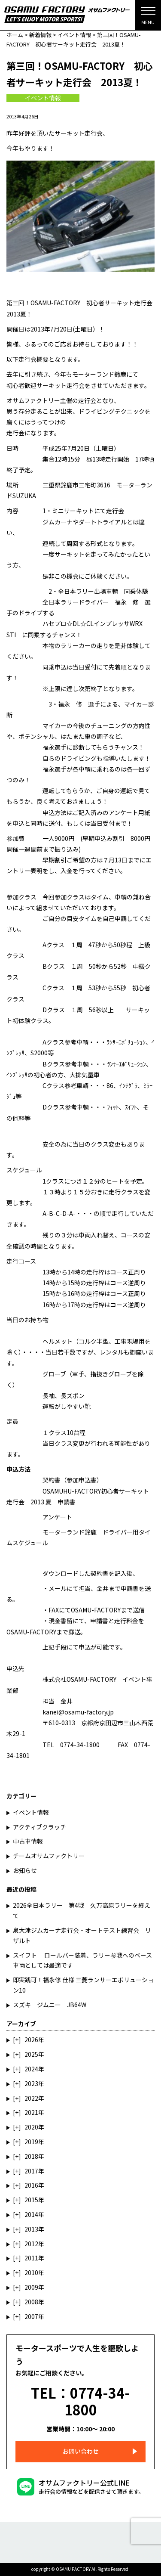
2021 (31, 2112)
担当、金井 (94, 1588)
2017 (31, 2171)
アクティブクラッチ (39, 1827)
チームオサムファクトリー (49, 1855)
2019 (31, 2141)
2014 (31, 2214)
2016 (31, 2185)
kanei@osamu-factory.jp (78, 1712)
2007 (31, 2316)
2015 (31, 2199)
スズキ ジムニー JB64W (49, 2004)
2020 (31, 2127)
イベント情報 (43, 98)
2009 (31, 2287)
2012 (31, 2243)
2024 (31, 2069)
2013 (31, 2229)
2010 (31, 2272)
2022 (31, 2098)
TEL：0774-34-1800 (80, 2401)
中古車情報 (28, 1841)
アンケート (57, 1517)
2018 (31, 2156)
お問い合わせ (81, 2451)
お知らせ (25, 1870)
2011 (31, 2258)
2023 (31, 2083)
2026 (31, 2039)
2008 (31, 2301)
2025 (31, 2054)
